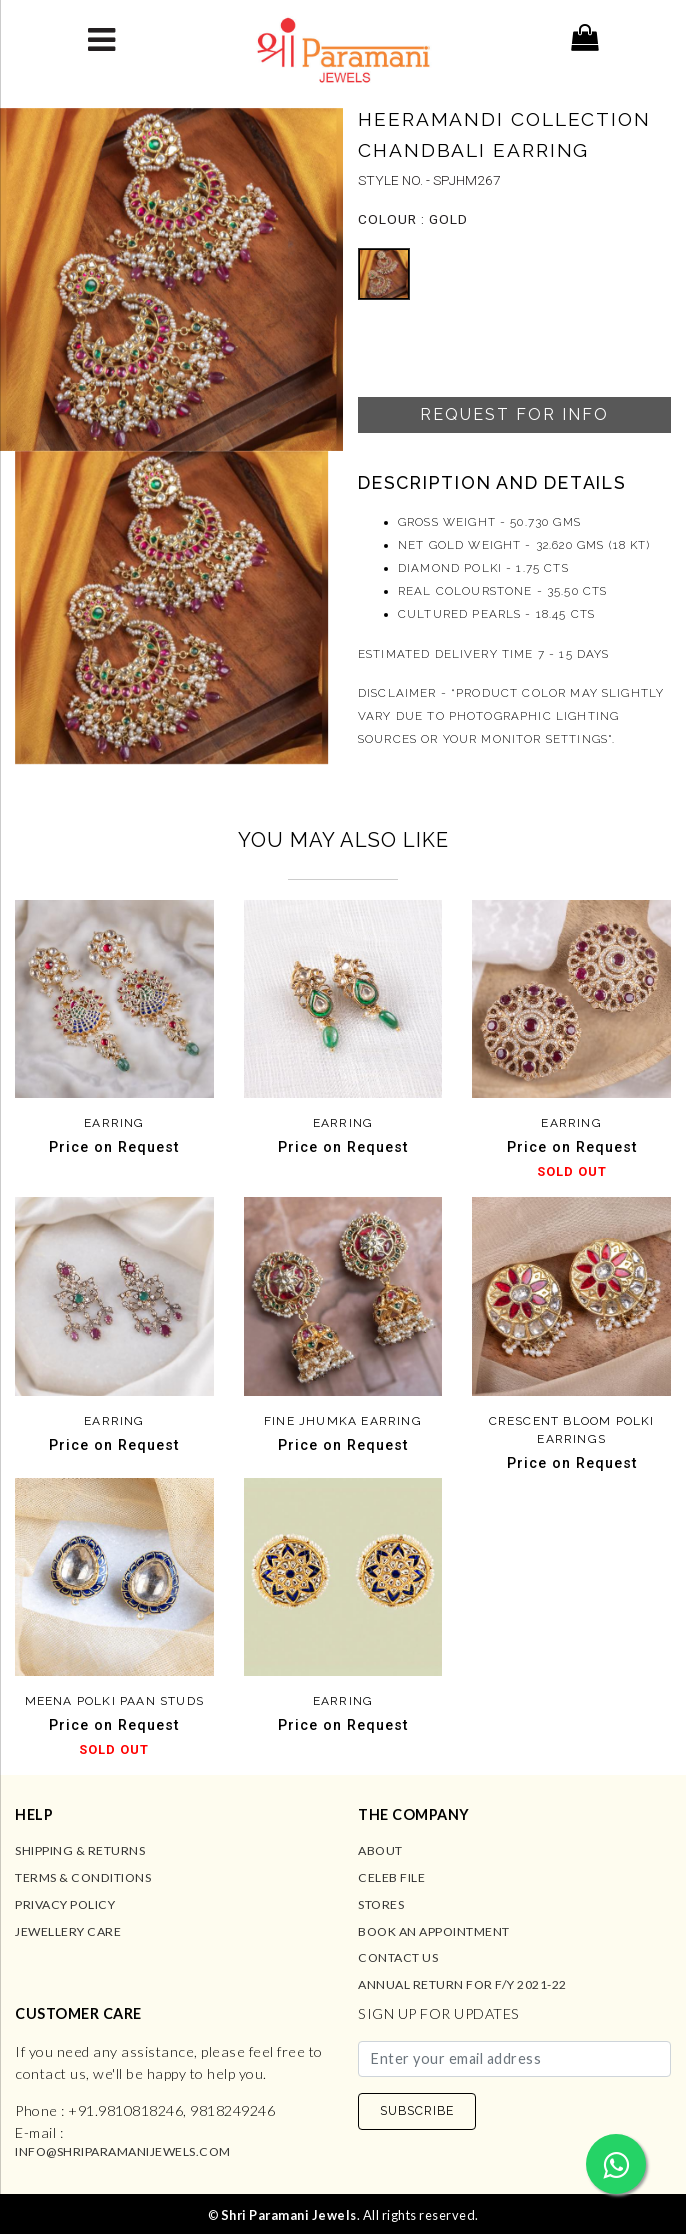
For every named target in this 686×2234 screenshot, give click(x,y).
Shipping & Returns (80, 1850)
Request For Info (514, 414)
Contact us (398, 1957)
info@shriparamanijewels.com (123, 2151)
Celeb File (391, 1877)
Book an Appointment (434, 1931)
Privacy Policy (65, 1904)
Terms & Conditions (83, 1877)
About (380, 1850)
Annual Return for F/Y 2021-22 (462, 1984)
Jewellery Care (68, 1931)
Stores (381, 1904)
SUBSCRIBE (417, 2110)
